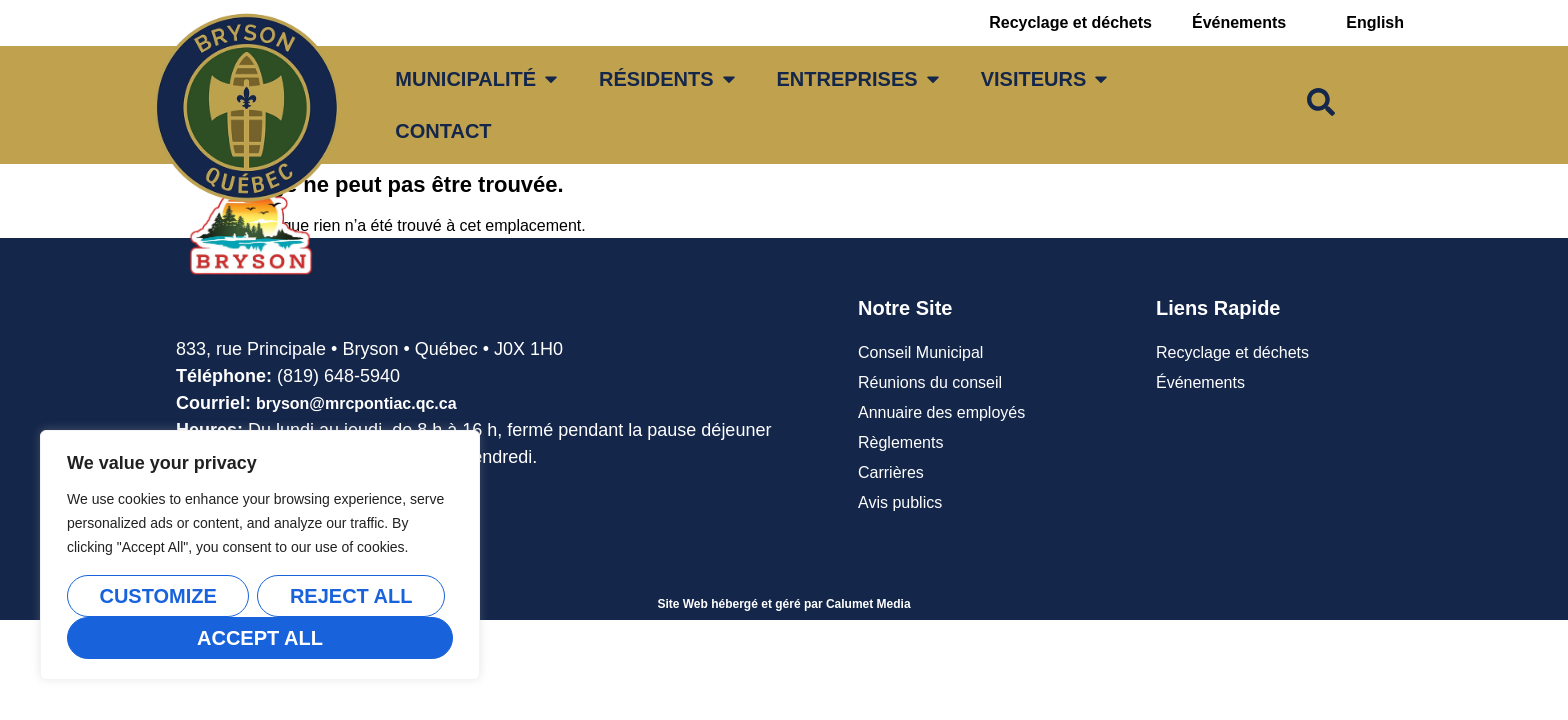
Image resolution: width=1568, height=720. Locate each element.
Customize (157, 596)
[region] (260, 555)
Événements (1239, 22)
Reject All (351, 596)
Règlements (900, 442)
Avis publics (900, 502)
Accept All (260, 638)
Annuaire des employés (941, 412)
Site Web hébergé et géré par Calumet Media (783, 604)
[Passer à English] (1375, 23)
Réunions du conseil (930, 382)
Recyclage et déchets (1070, 22)
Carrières (891, 472)
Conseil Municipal (920, 352)
